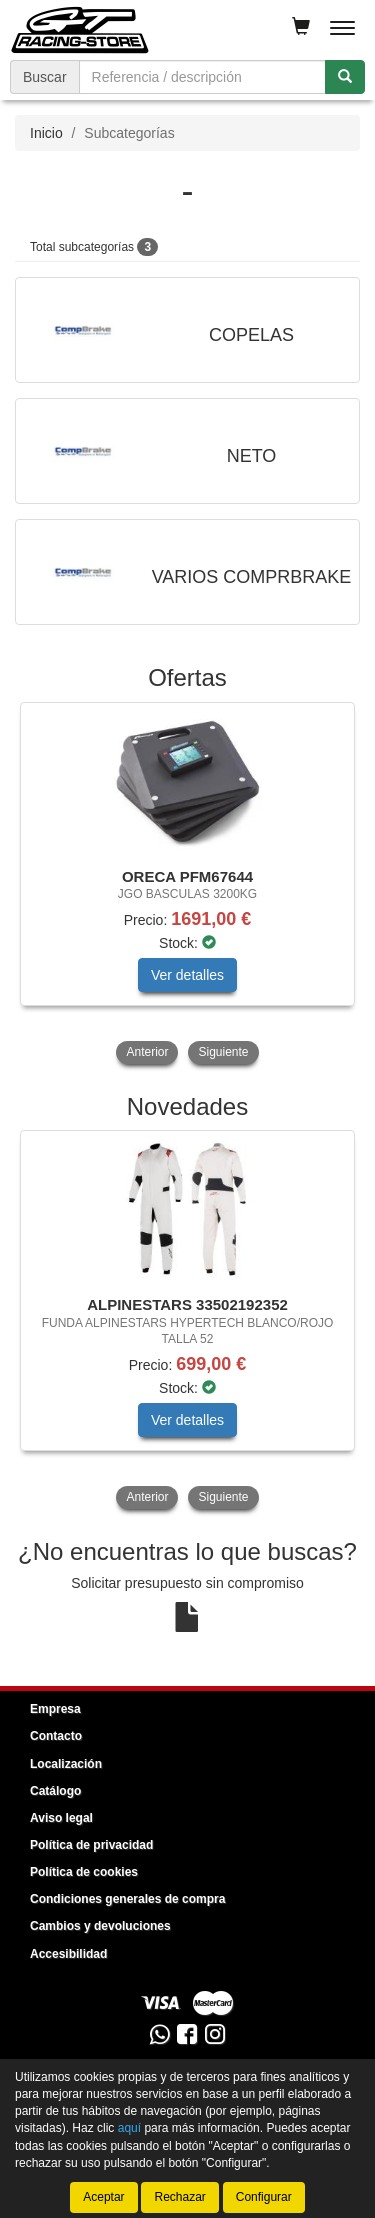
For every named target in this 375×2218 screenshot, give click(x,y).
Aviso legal (61, 1818)
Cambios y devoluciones (100, 1926)
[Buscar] (345, 77)
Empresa (55, 1709)
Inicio (46, 133)
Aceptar (103, 2197)
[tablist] (187, 885)
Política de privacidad (91, 1845)
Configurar (264, 2197)
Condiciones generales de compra (127, 1899)
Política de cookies (84, 1872)
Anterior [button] (147, 1052)
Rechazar (179, 2197)
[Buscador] (202, 77)
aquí (129, 2128)
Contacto (56, 1736)
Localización (66, 1764)
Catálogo (55, 1791)
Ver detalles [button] (187, 975)
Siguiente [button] (223, 1052)
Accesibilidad (68, 1954)
